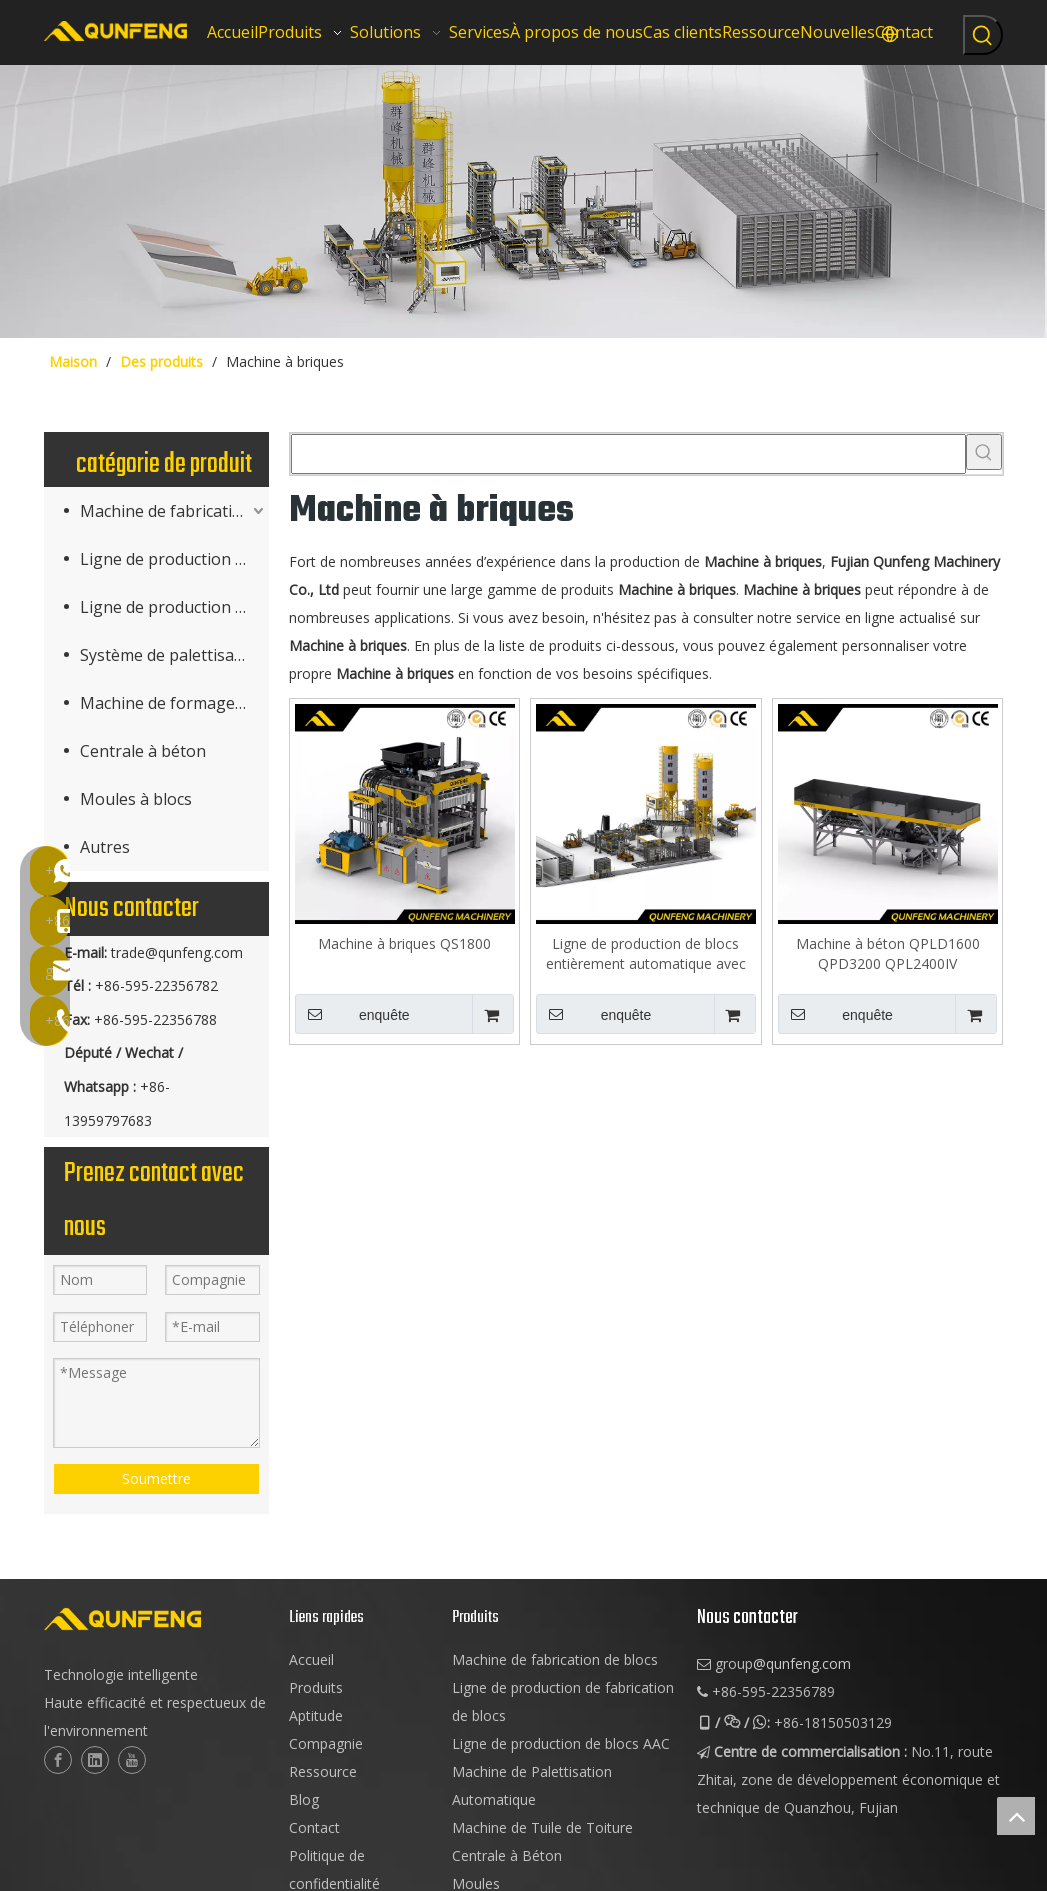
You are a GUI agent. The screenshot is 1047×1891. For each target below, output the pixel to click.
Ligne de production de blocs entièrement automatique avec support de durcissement (646, 954)
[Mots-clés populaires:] (983, 35)
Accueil (311, 1659)
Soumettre (156, 1478)
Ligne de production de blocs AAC (174, 607)
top (1016, 1816)
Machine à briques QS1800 (404, 943)
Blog (304, 1799)
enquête (352, 1014)
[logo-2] (156, 1619)
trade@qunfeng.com (177, 952)
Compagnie (326, 1743)
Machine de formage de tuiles (174, 703)
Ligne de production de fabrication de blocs (174, 559)
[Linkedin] (95, 1760)
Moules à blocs (136, 799)
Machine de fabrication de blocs (555, 1659)
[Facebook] (58, 1760)
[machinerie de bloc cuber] (523, 201)
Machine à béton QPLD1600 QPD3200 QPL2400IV (888, 953)
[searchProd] (628, 454)
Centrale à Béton (507, 1855)
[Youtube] (132, 1760)
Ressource (323, 1771)
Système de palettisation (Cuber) (174, 655)
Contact (314, 1827)
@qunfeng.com (802, 1663)
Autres (105, 847)
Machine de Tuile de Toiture (542, 1827)
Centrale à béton (143, 751)
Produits (316, 1687)
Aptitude (316, 1715)
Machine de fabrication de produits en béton (174, 511)
